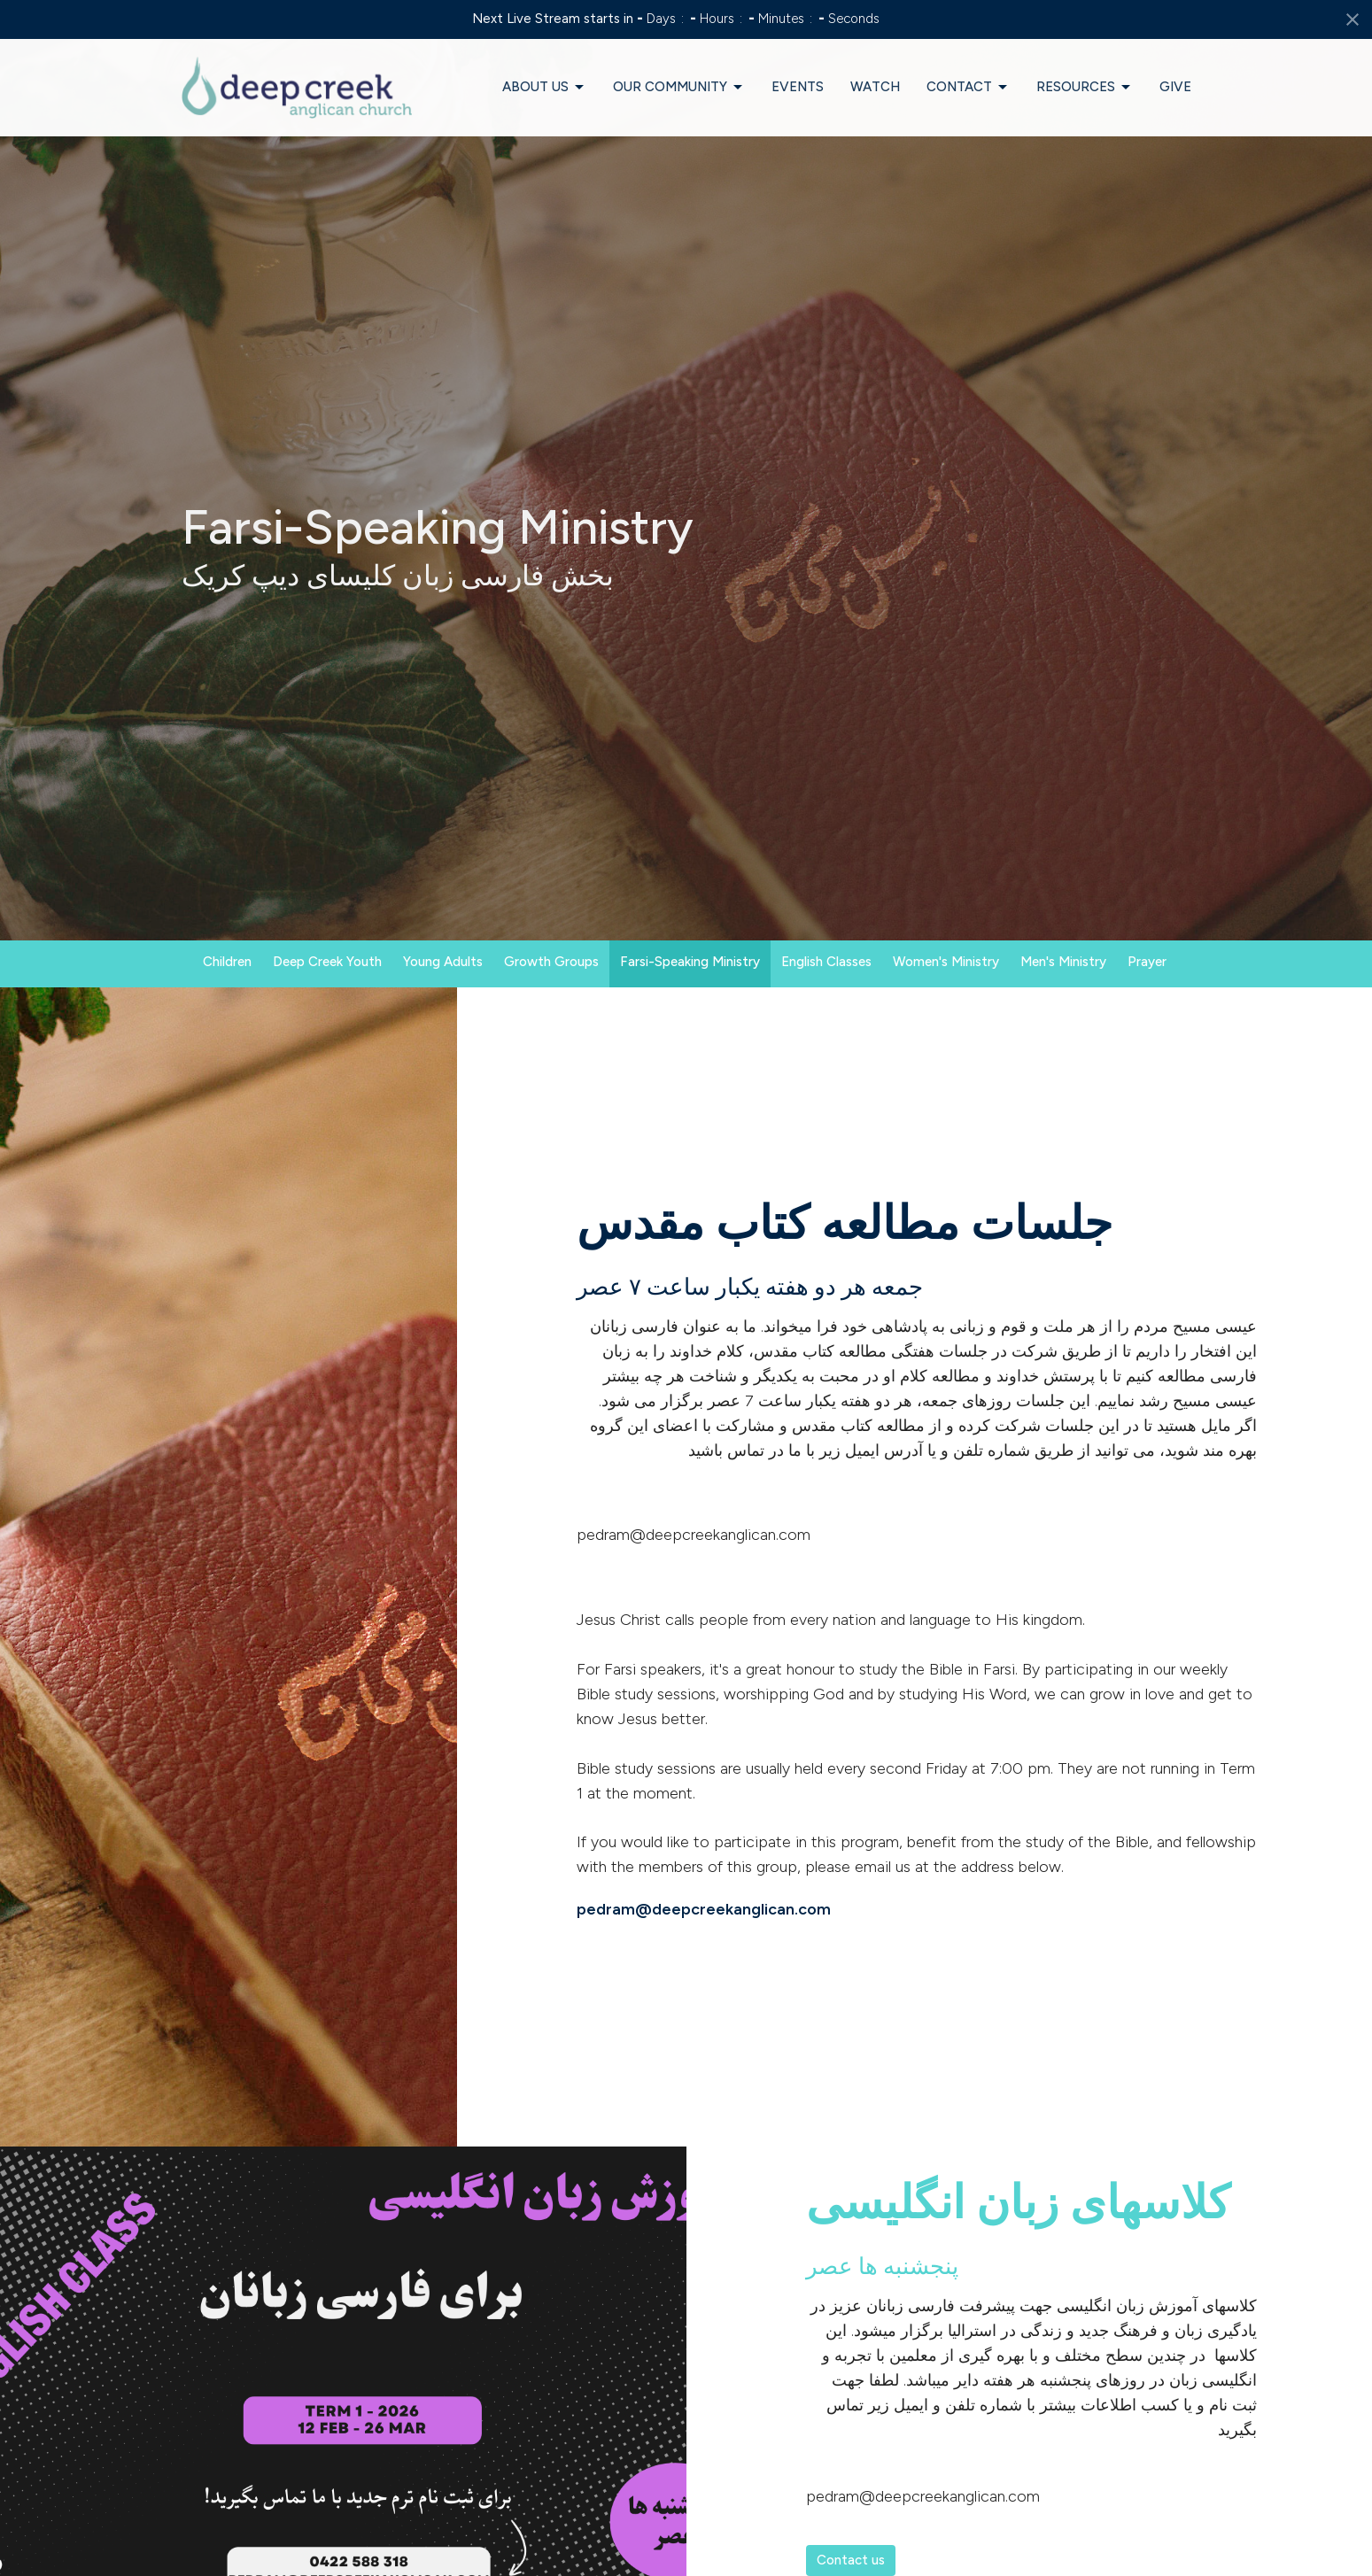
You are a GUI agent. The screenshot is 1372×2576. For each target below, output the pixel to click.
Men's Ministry (1063, 962)
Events (797, 87)
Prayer (1147, 962)
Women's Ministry (946, 962)
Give (1175, 87)
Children (227, 962)
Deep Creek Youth (327, 962)
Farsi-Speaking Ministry (690, 962)
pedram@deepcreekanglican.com (704, 1909)
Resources (1084, 88)
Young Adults (443, 962)
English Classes (826, 962)
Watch (875, 87)
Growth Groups (551, 962)
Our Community (679, 88)
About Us (544, 88)
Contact (968, 88)
